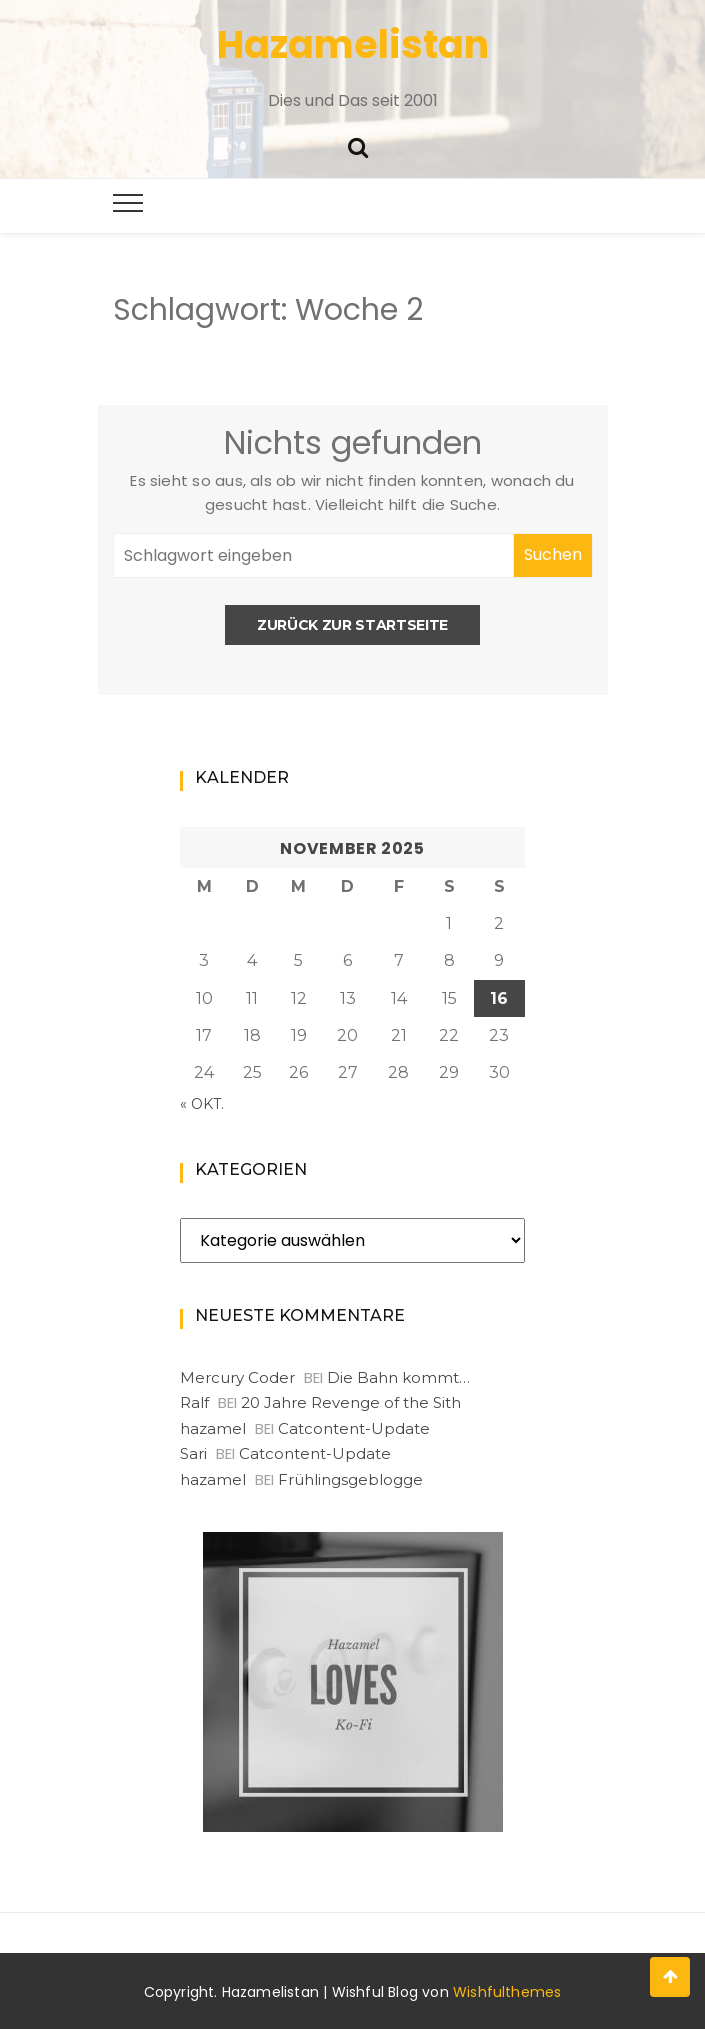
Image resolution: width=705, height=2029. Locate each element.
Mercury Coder (237, 1377)
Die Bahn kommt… (398, 1377)
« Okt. (202, 1104)
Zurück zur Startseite (352, 625)
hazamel (213, 1428)
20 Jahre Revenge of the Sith (351, 1402)
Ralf (194, 1402)
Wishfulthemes (507, 1992)
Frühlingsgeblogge (350, 1479)
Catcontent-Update (354, 1428)
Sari (193, 1453)
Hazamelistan (353, 44)
